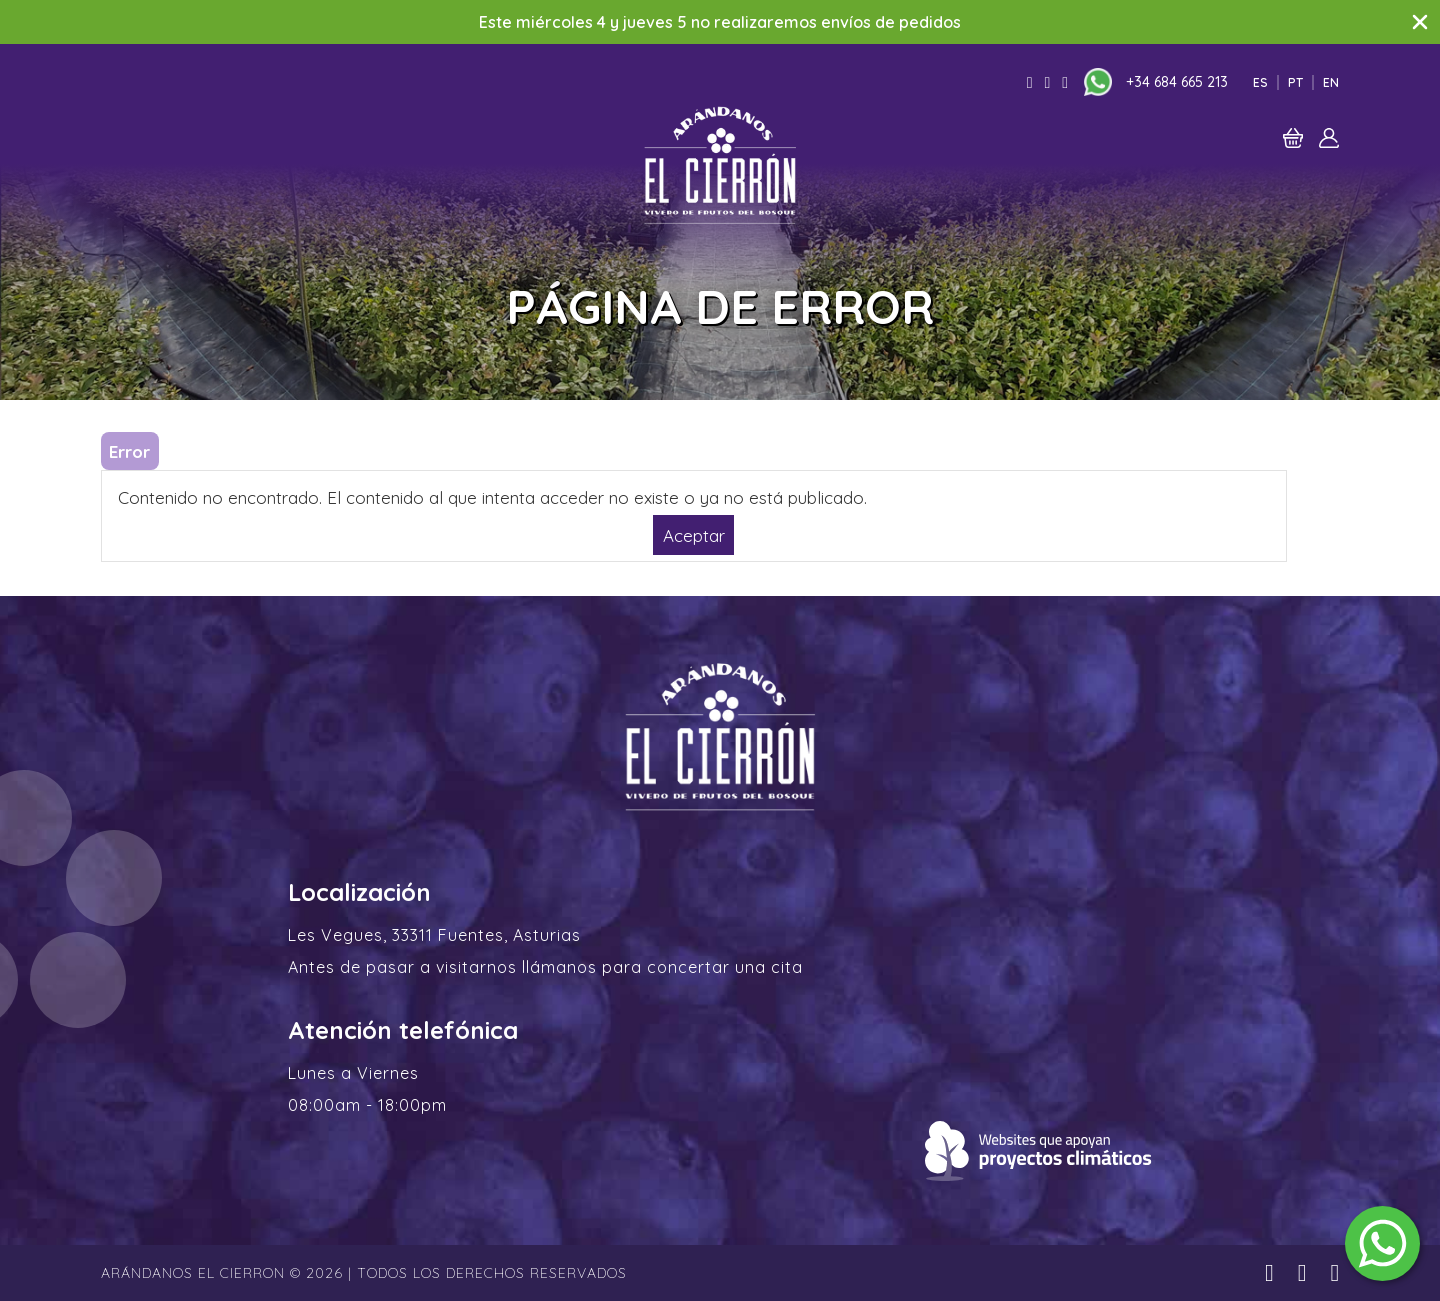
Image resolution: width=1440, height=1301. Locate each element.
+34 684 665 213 (1177, 82)
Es (1260, 82)
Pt (1295, 82)
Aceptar (694, 534)
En (1331, 82)
